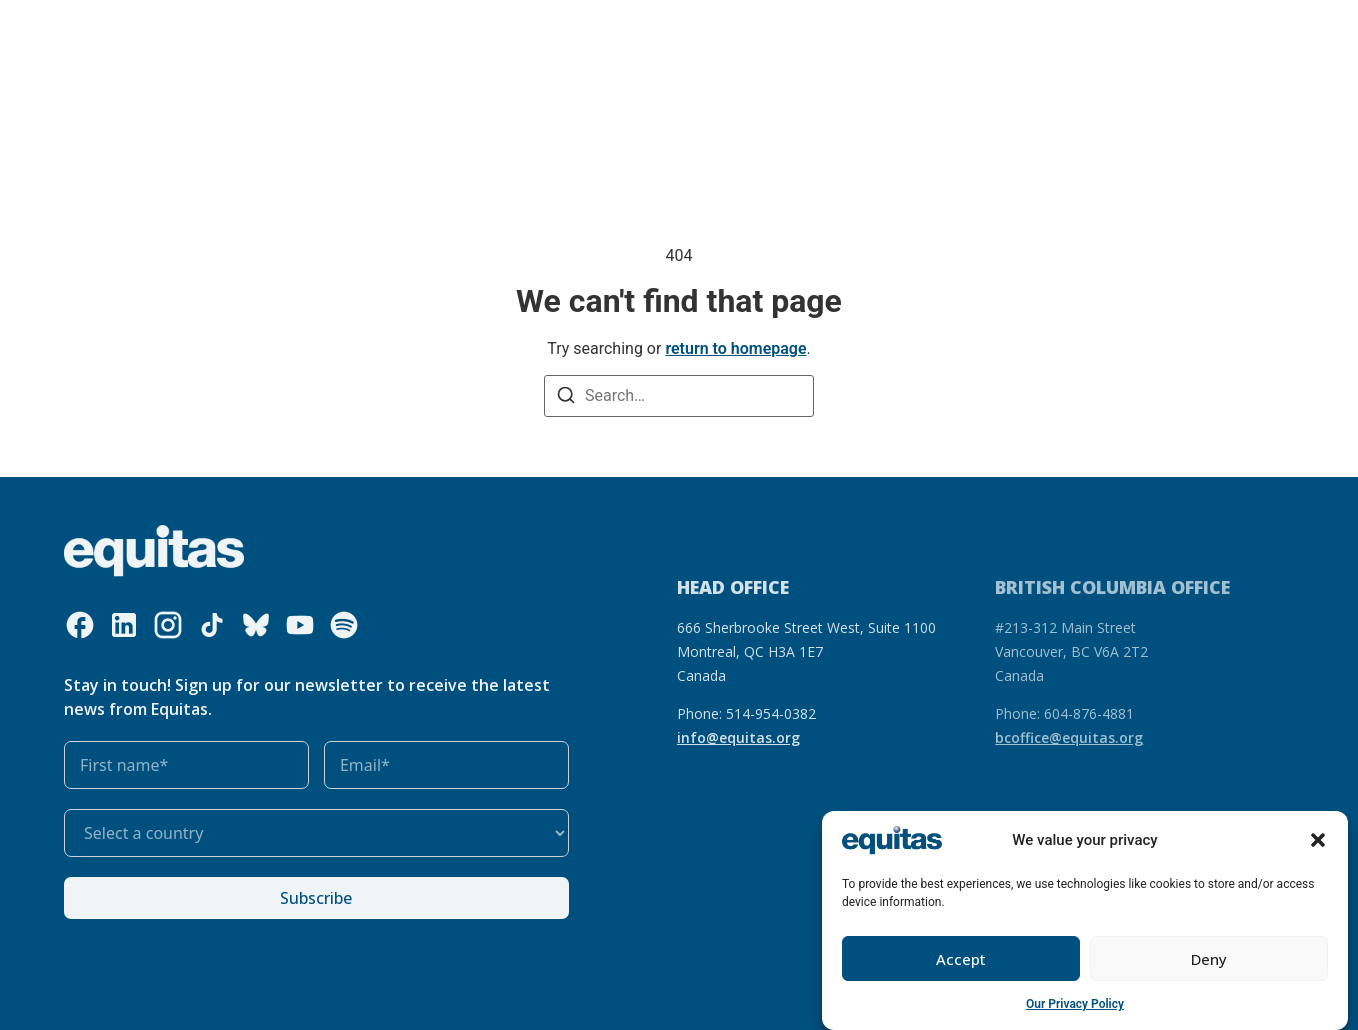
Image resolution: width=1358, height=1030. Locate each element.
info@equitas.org (738, 737)
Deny (1209, 961)
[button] (1318, 842)
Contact (1092, 28)
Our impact (607, 28)
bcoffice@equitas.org (1069, 737)
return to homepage (735, 348)
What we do (378, 29)
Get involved (721, 29)
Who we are (252, 29)
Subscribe (316, 898)
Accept (961, 961)
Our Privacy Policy (1075, 1006)
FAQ (1033, 28)
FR (995, 28)
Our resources (500, 28)
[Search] (566, 397)
